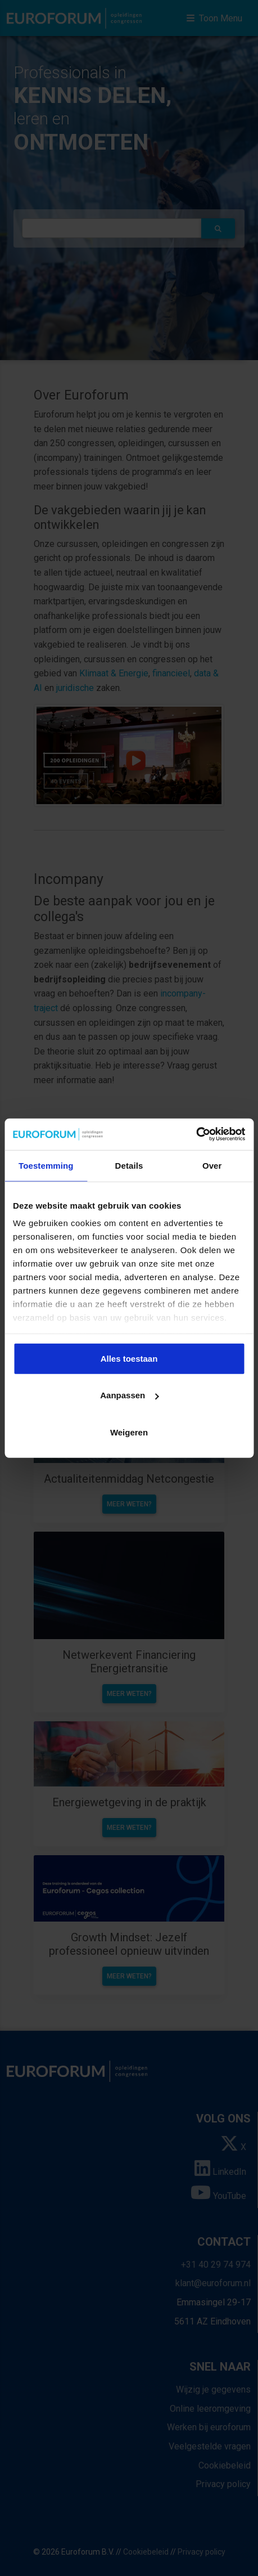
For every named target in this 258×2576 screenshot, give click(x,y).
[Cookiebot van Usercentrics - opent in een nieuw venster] (196, 1134)
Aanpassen (129, 1395)
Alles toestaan (129, 1358)
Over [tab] (212, 1165)
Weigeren (129, 1432)
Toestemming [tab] (46, 1165)
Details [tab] (129, 1165)
